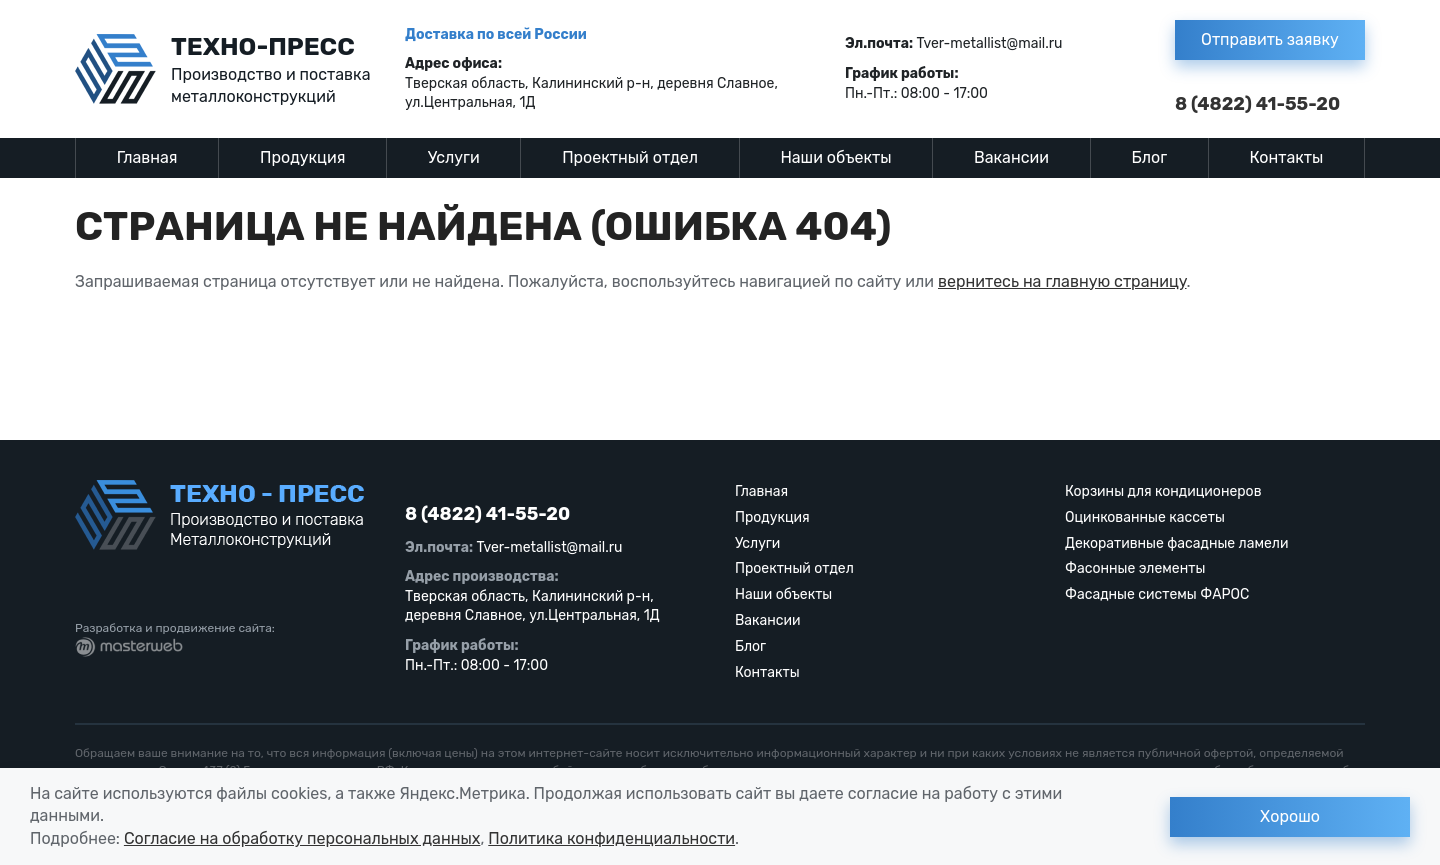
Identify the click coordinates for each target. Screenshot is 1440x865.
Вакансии (1011, 157)
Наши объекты (835, 157)
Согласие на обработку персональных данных (302, 838)
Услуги (454, 157)
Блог (1149, 157)
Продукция (302, 157)
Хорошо (1290, 816)
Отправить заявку (1270, 39)
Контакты (1287, 157)
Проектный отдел (630, 157)
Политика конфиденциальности (611, 838)
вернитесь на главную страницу (1062, 281)
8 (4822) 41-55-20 (1257, 104)
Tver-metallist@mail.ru (990, 43)
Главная (147, 157)
